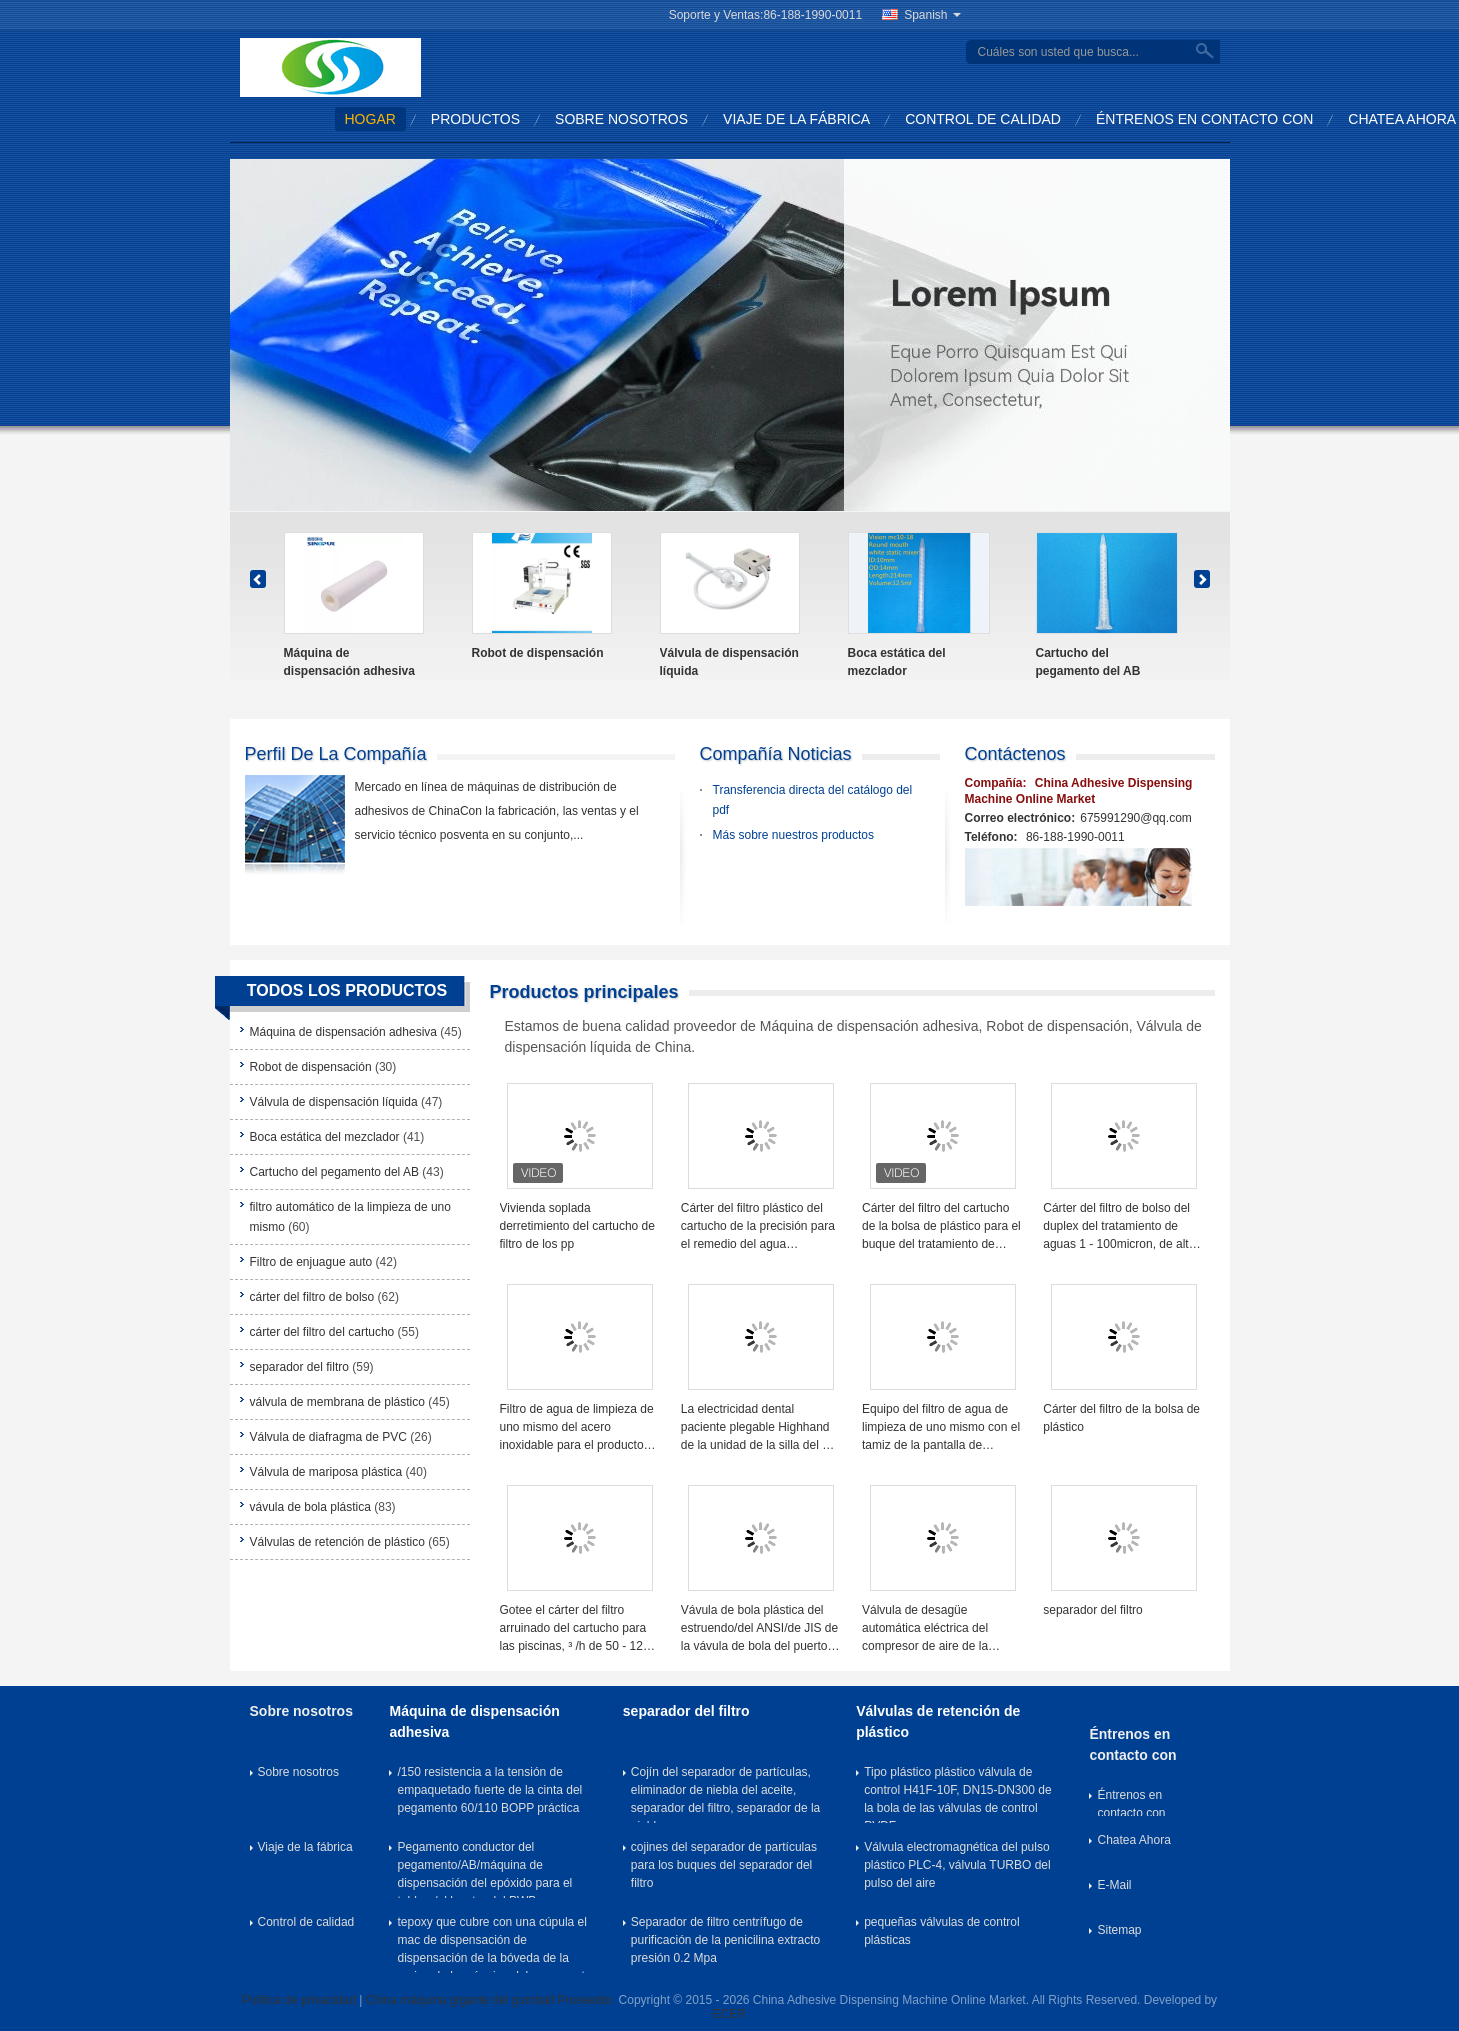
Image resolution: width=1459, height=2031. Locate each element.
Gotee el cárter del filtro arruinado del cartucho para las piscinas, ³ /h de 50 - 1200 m (578, 1629)
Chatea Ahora (1402, 119)
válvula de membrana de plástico (337, 1402)
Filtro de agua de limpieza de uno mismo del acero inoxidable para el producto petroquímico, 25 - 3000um (577, 1428)
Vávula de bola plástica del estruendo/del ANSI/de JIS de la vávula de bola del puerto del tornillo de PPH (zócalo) (759, 1629)
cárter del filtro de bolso (312, 1297)
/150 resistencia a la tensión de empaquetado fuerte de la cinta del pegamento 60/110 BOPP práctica (489, 1790)
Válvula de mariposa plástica (326, 1472)
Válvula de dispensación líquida (729, 662)
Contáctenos (1015, 754)
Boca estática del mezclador (897, 662)
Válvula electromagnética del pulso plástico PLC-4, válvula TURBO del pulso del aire (957, 1865)
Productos (475, 119)
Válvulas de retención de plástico (337, 1542)
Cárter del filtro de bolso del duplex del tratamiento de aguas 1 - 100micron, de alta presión (1119, 1227)
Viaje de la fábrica (796, 119)
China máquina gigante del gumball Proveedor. (492, 2000)
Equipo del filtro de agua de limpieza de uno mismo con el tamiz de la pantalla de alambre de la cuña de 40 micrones (941, 1428)
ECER (729, 2014)
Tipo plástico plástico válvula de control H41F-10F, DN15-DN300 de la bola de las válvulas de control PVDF (957, 1794)
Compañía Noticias (776, 754)
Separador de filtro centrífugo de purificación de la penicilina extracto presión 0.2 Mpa (725, 1940)
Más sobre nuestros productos (793, 835)
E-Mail (1114, 1885)
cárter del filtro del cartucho (322, 1332)
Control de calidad (983, 119)
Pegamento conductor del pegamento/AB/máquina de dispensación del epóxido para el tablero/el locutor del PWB (484, 1869)
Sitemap (1119, 1930)
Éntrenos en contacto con (1204, 119)
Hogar (370, 119)
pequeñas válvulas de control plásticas (941, 1931)
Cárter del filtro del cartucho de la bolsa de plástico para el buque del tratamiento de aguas (941, 1227)
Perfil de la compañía (336, 754)
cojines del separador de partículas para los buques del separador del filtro (724, 1865)
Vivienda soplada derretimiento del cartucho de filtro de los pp (577, 1226)
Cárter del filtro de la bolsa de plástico (1121, 1418)
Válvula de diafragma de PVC (328, 1437)
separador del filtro (299, 1367)
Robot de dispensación (538, 653)
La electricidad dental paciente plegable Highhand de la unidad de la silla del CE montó (760, 1428)
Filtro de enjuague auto (311, 1262)
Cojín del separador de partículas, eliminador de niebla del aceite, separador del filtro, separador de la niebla (725, 1794)
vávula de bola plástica (310, 1507)
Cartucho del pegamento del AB (1088, 662)
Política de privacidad (299, 2000)
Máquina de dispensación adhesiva (349, 662)
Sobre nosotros (621, 119)
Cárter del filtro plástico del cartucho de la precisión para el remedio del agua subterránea (758, 1227)
